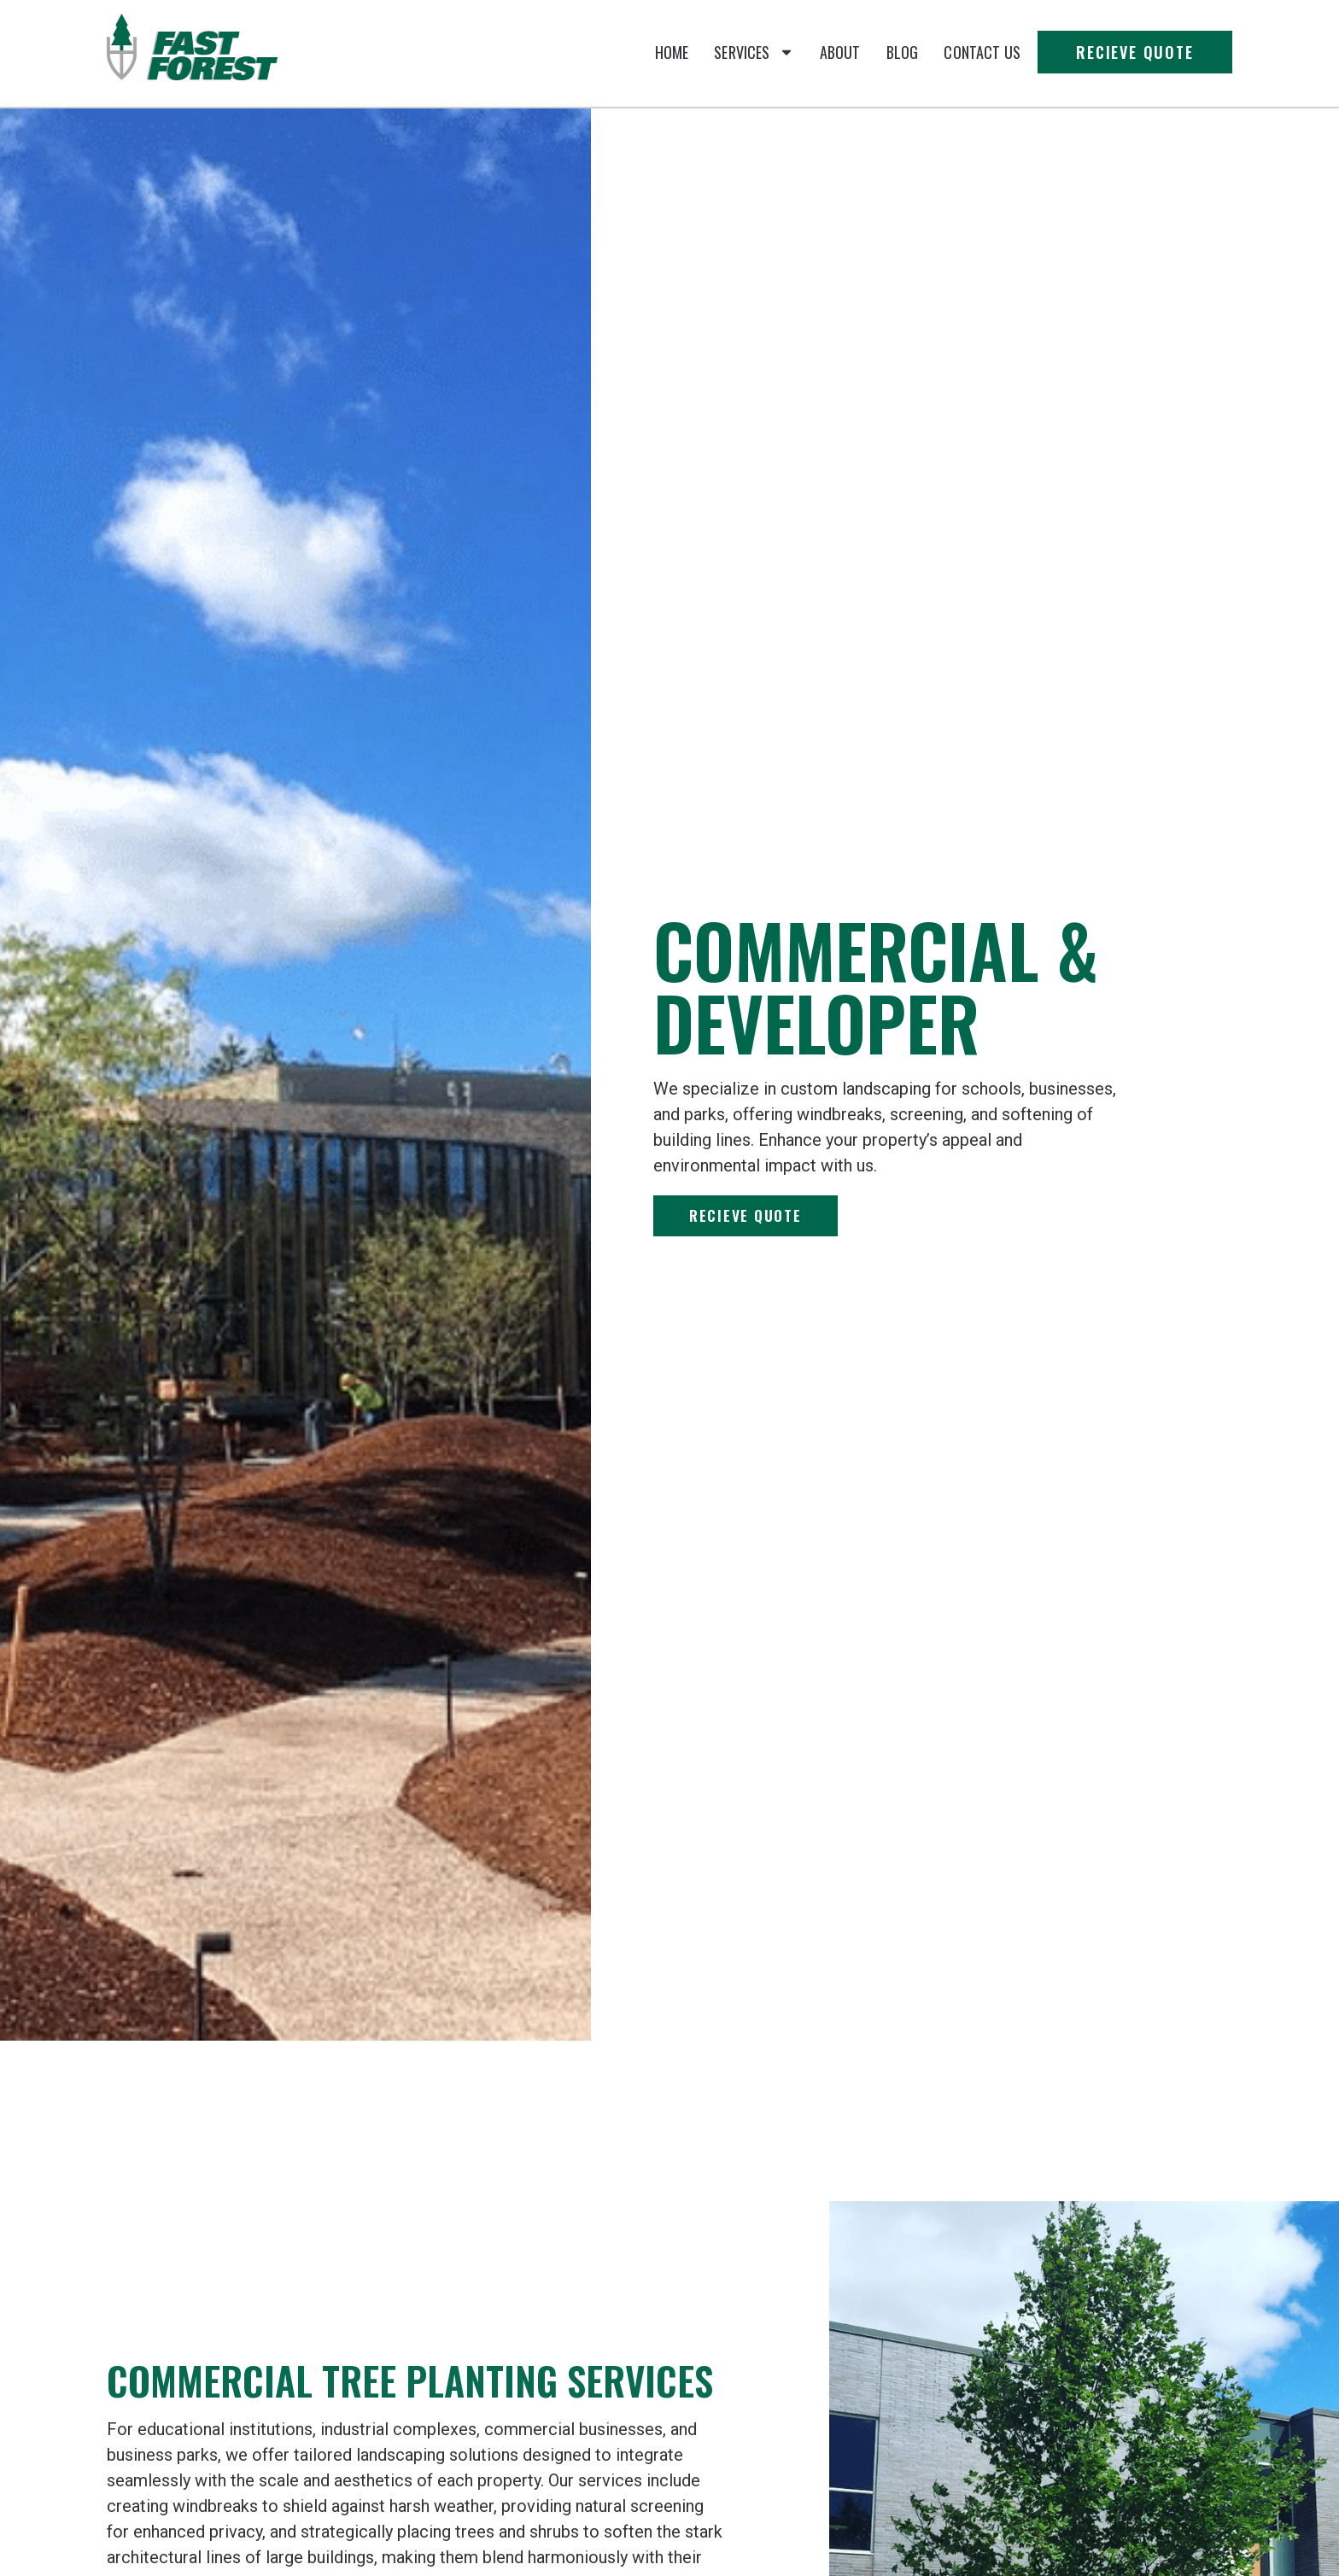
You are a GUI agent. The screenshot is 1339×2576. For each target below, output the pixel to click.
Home (672, 52)
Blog (902, 52)
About (840, 52)
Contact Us (982, 52)
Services (753, 52)
